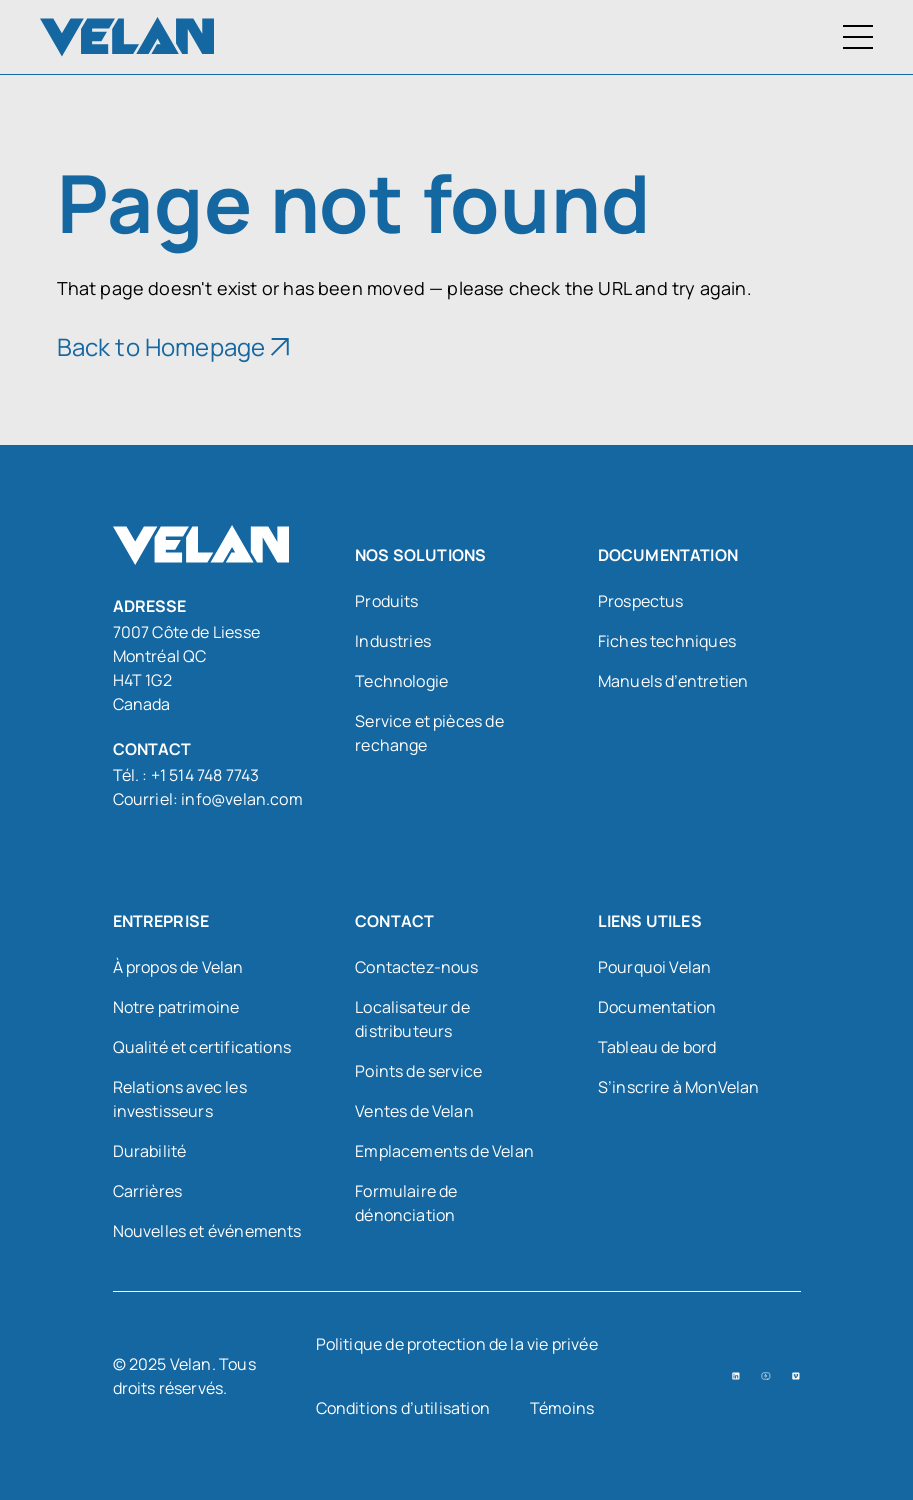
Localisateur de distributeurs (412, 1019)
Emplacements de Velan (444, 1151)
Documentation (657, 1007)
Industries (393, 641)
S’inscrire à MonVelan (679, 1087)
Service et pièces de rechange (429, 733)
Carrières (148, 1191)
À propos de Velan (178, 967)
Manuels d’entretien (673, 681)
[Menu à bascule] (858, 37)
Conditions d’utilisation (403, 1408)
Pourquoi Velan (655, 967)
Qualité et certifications (202, 1047)
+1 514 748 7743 (205, 775)
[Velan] (127, 36)
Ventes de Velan (414, 1111)
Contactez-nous (417, 967)
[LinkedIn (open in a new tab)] (736, 1376)
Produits (386, 601)
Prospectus (641, 601)
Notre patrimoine (176, 1007)
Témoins (562, 1408)
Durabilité (150, 1151)
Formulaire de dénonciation (406, 1203)
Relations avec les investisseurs (180, 1099)
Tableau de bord (657, 1047)
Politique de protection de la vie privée (457, 1344)
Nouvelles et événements (207, 1231)
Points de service (418, 1071)
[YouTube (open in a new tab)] (766, 1376)
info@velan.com (242, 799)
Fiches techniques (667, 641)
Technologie (401, 681)
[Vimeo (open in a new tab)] (796, 1376)
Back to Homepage (161, 346)
